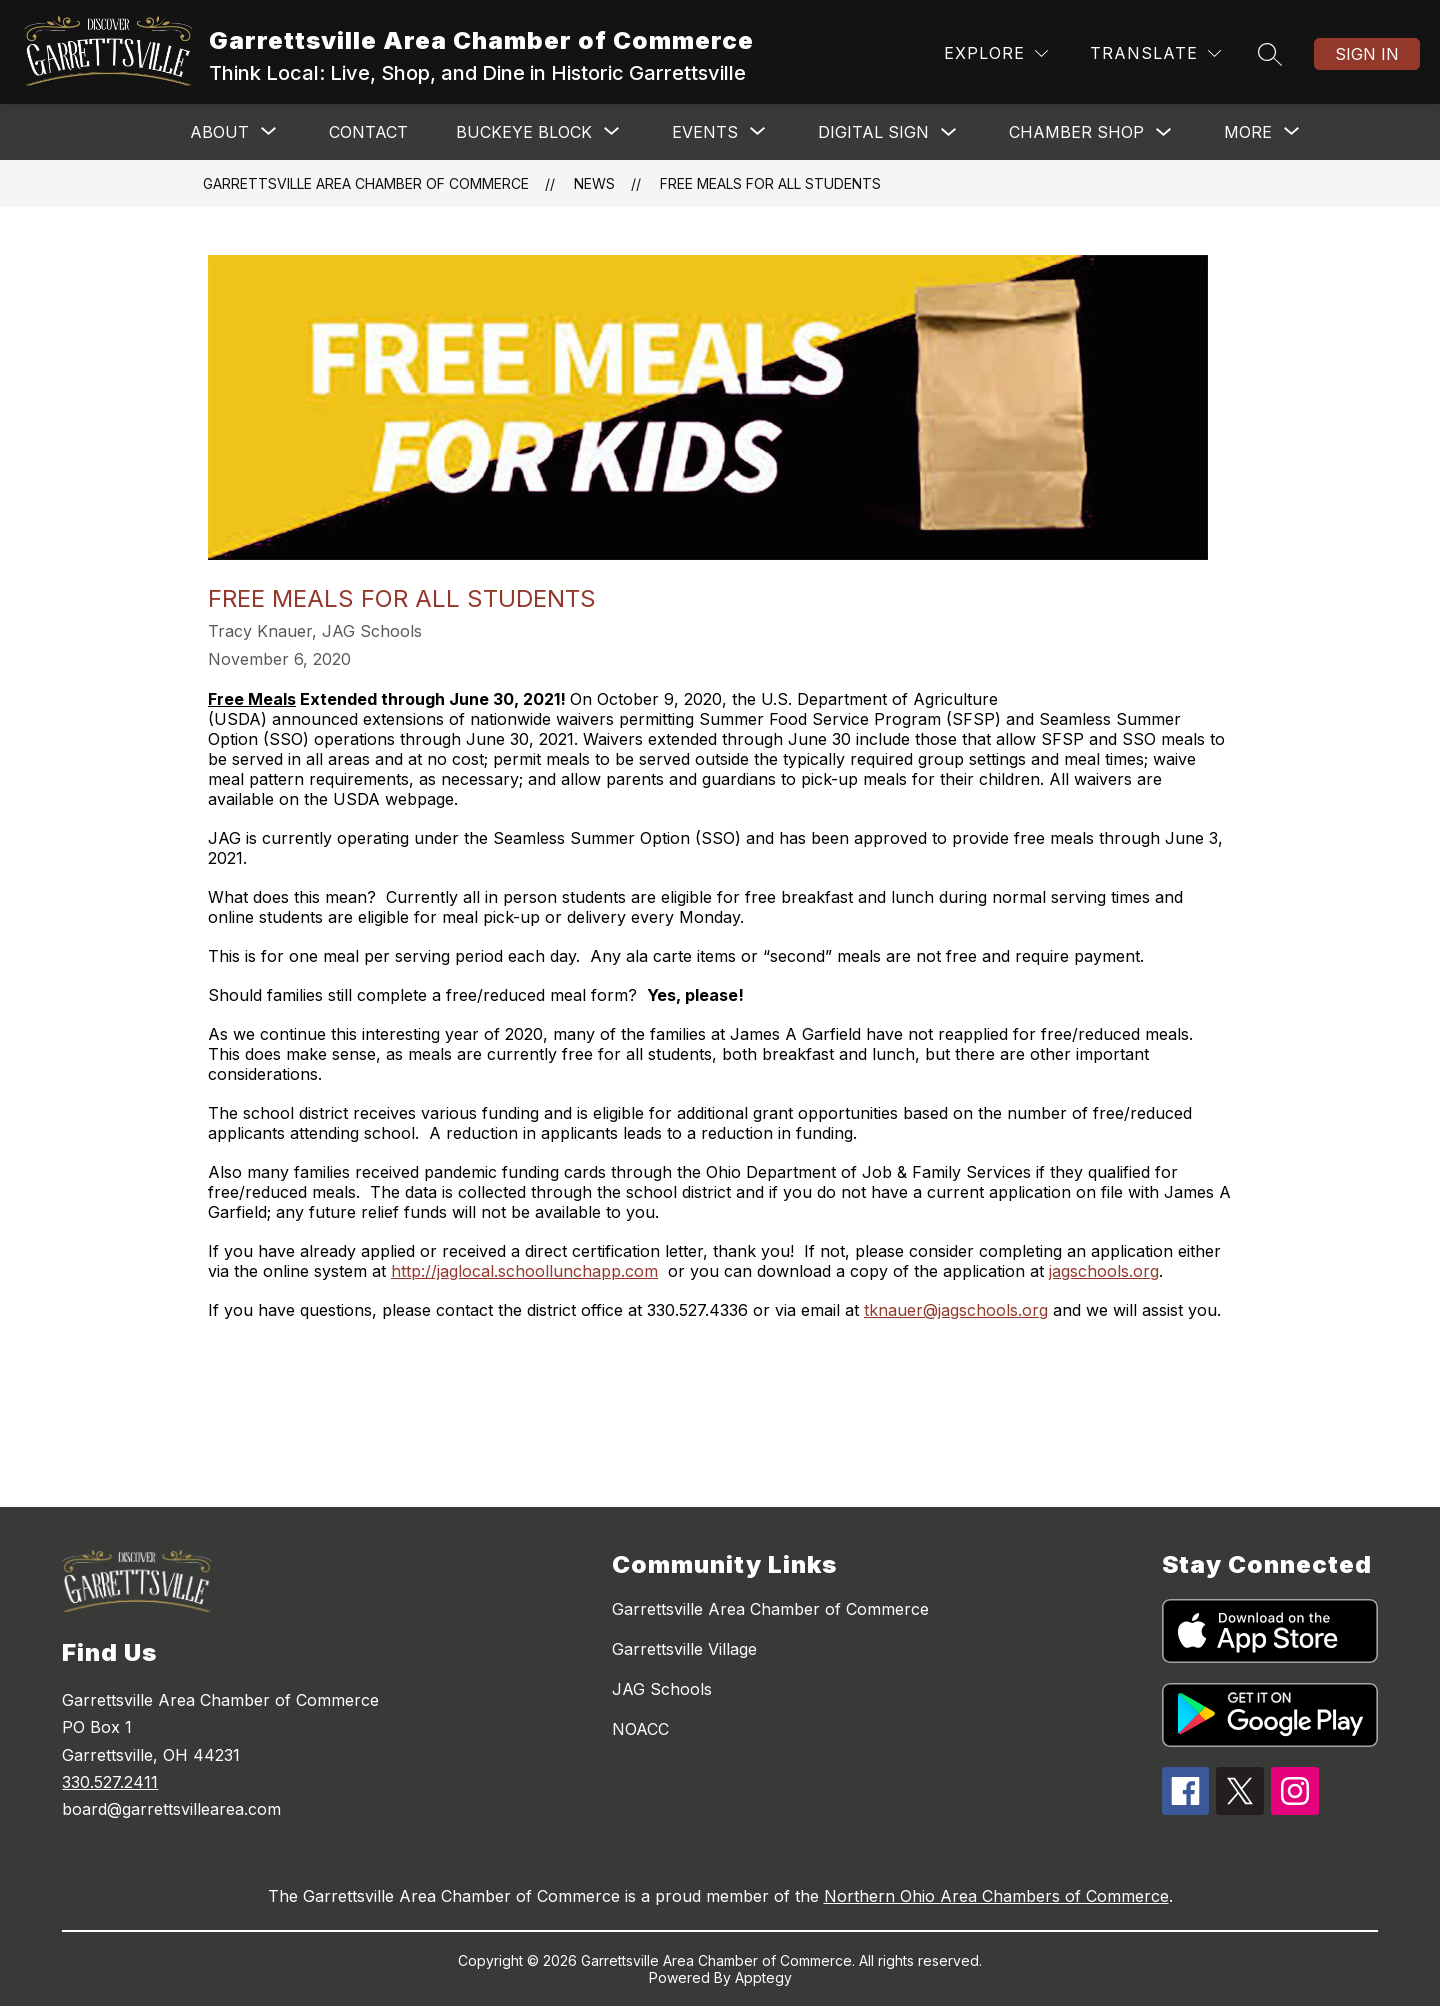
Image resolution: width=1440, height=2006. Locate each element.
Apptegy (763, 1977)
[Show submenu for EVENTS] (705, 132)
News (594, 183)
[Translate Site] (1155, 53)
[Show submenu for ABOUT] (219, 132)
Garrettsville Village (684, 1649)
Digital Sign (873, 132)
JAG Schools (662, 1689)
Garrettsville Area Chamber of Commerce (366, 183)
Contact (368, 132)
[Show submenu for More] (1248, 132)
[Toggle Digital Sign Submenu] (949, 132)
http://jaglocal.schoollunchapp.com (524, 1271)
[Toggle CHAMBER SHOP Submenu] (1164, 132)
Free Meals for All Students (770, 183)
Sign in (1367, 54)
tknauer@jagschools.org (956, 1310)
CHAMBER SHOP (1076, 132)
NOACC (640, 1729)
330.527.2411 (110, 1782)
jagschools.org (1104, 1271)
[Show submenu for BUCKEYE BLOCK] (524, 132)
